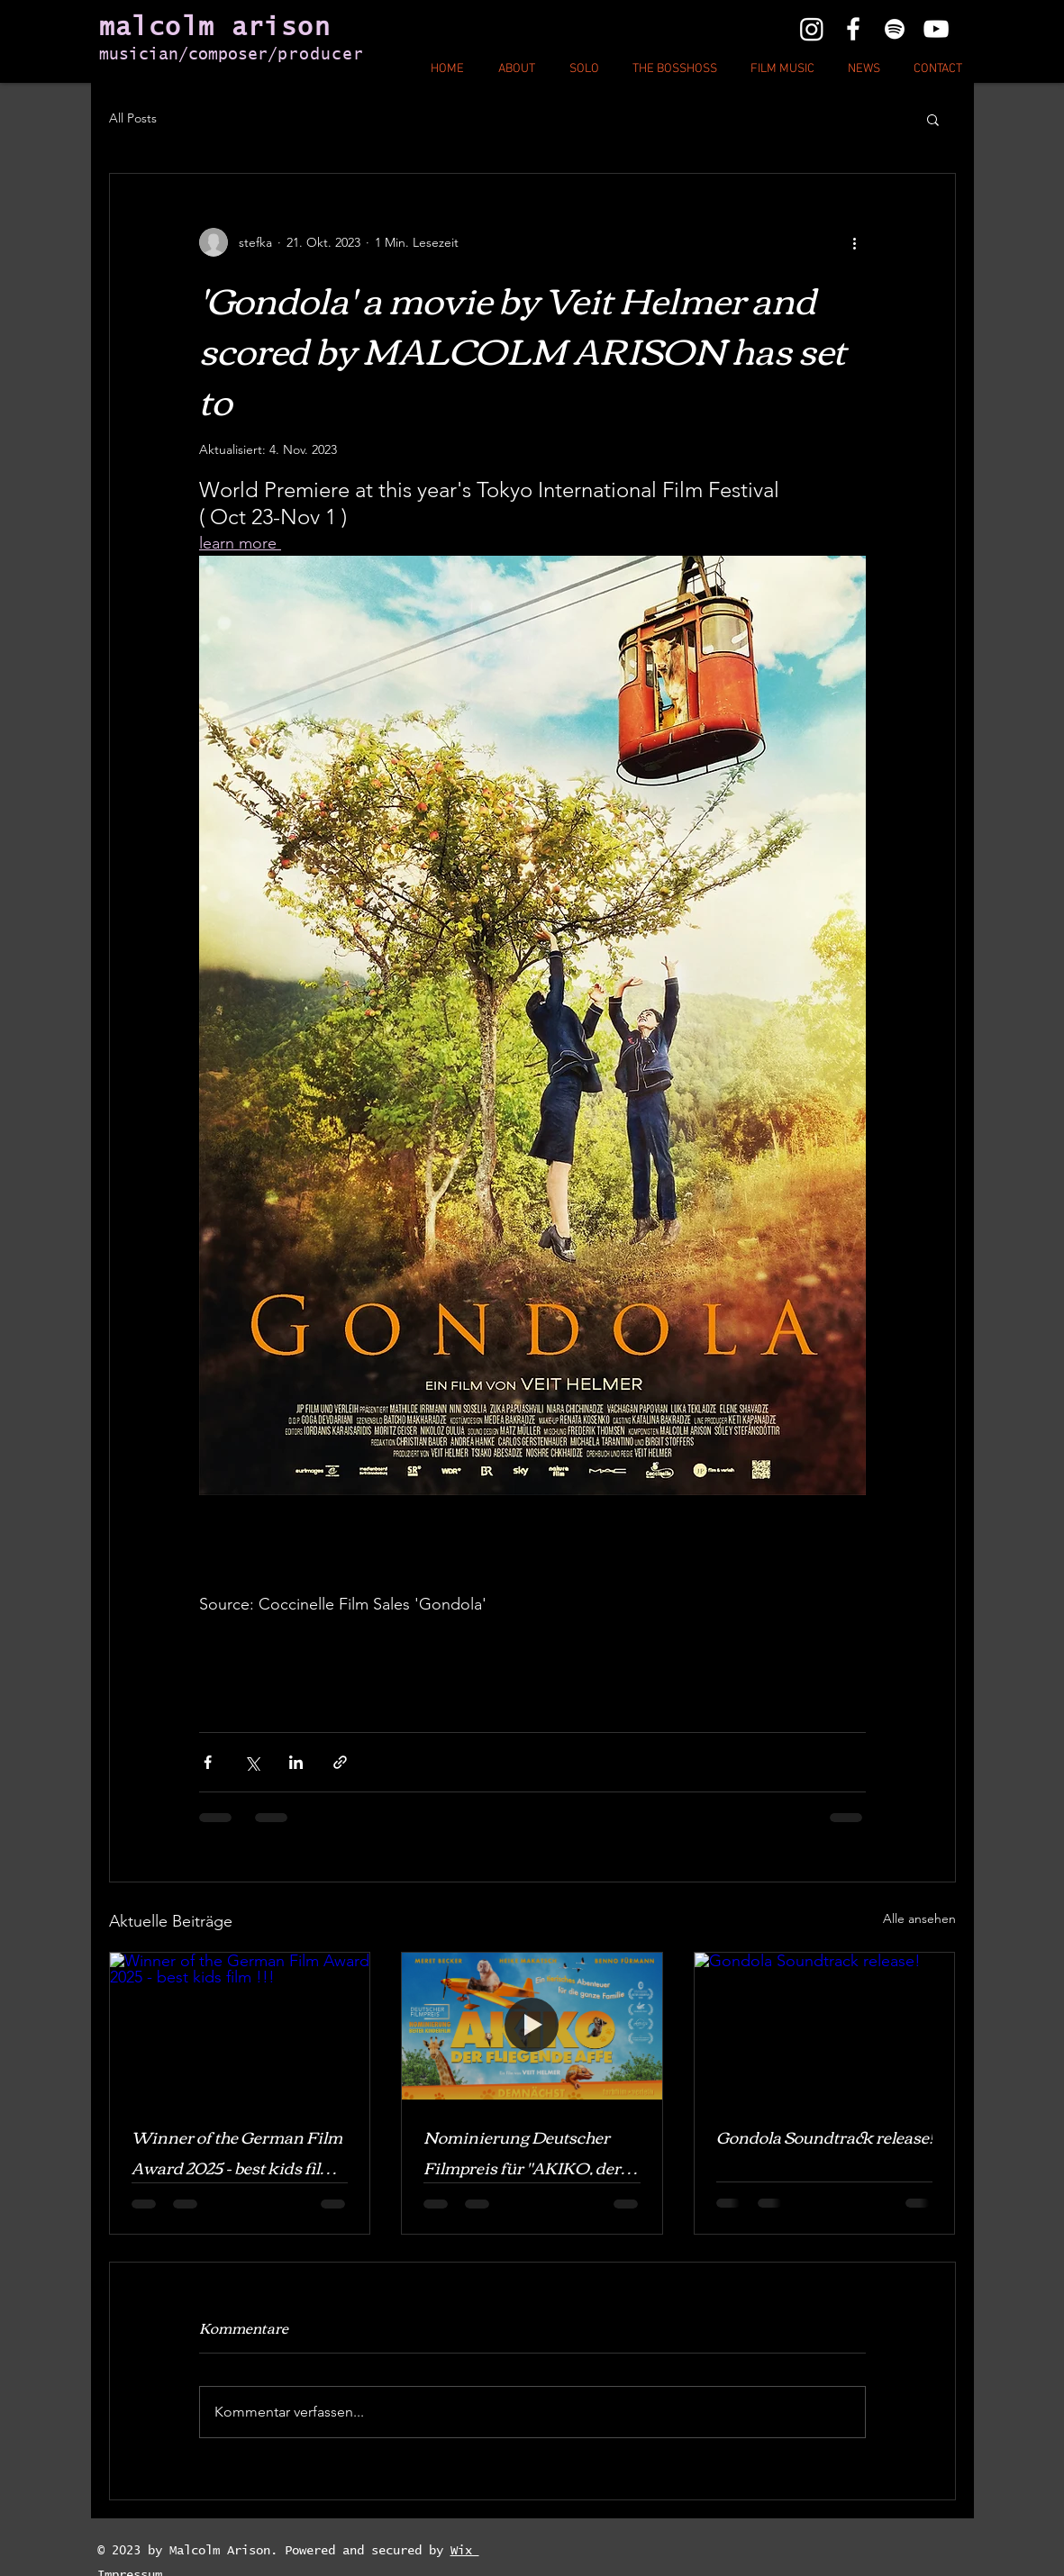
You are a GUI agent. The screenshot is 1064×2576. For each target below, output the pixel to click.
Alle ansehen (919, 1918)
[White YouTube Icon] (936, 29)
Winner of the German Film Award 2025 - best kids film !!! (237, 2151)
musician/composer (183, 55)
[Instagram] (811, 29)
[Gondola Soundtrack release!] (825, 2026)
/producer (316, 55)
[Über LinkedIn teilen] (296, 1762)
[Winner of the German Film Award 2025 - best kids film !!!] (240, 2026)
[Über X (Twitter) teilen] (251, 1762)
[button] (932, 119)
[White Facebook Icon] (853, 29)
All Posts (133, 118)
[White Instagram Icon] (894, 29)
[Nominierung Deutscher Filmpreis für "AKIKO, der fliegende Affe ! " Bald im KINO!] (532, 2026)
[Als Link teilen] (340, 1762)
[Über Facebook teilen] (207, 1762)
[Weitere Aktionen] (855, 242)
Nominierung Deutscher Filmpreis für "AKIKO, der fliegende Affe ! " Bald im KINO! (522, 2151)
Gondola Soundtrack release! (824, 2136)
